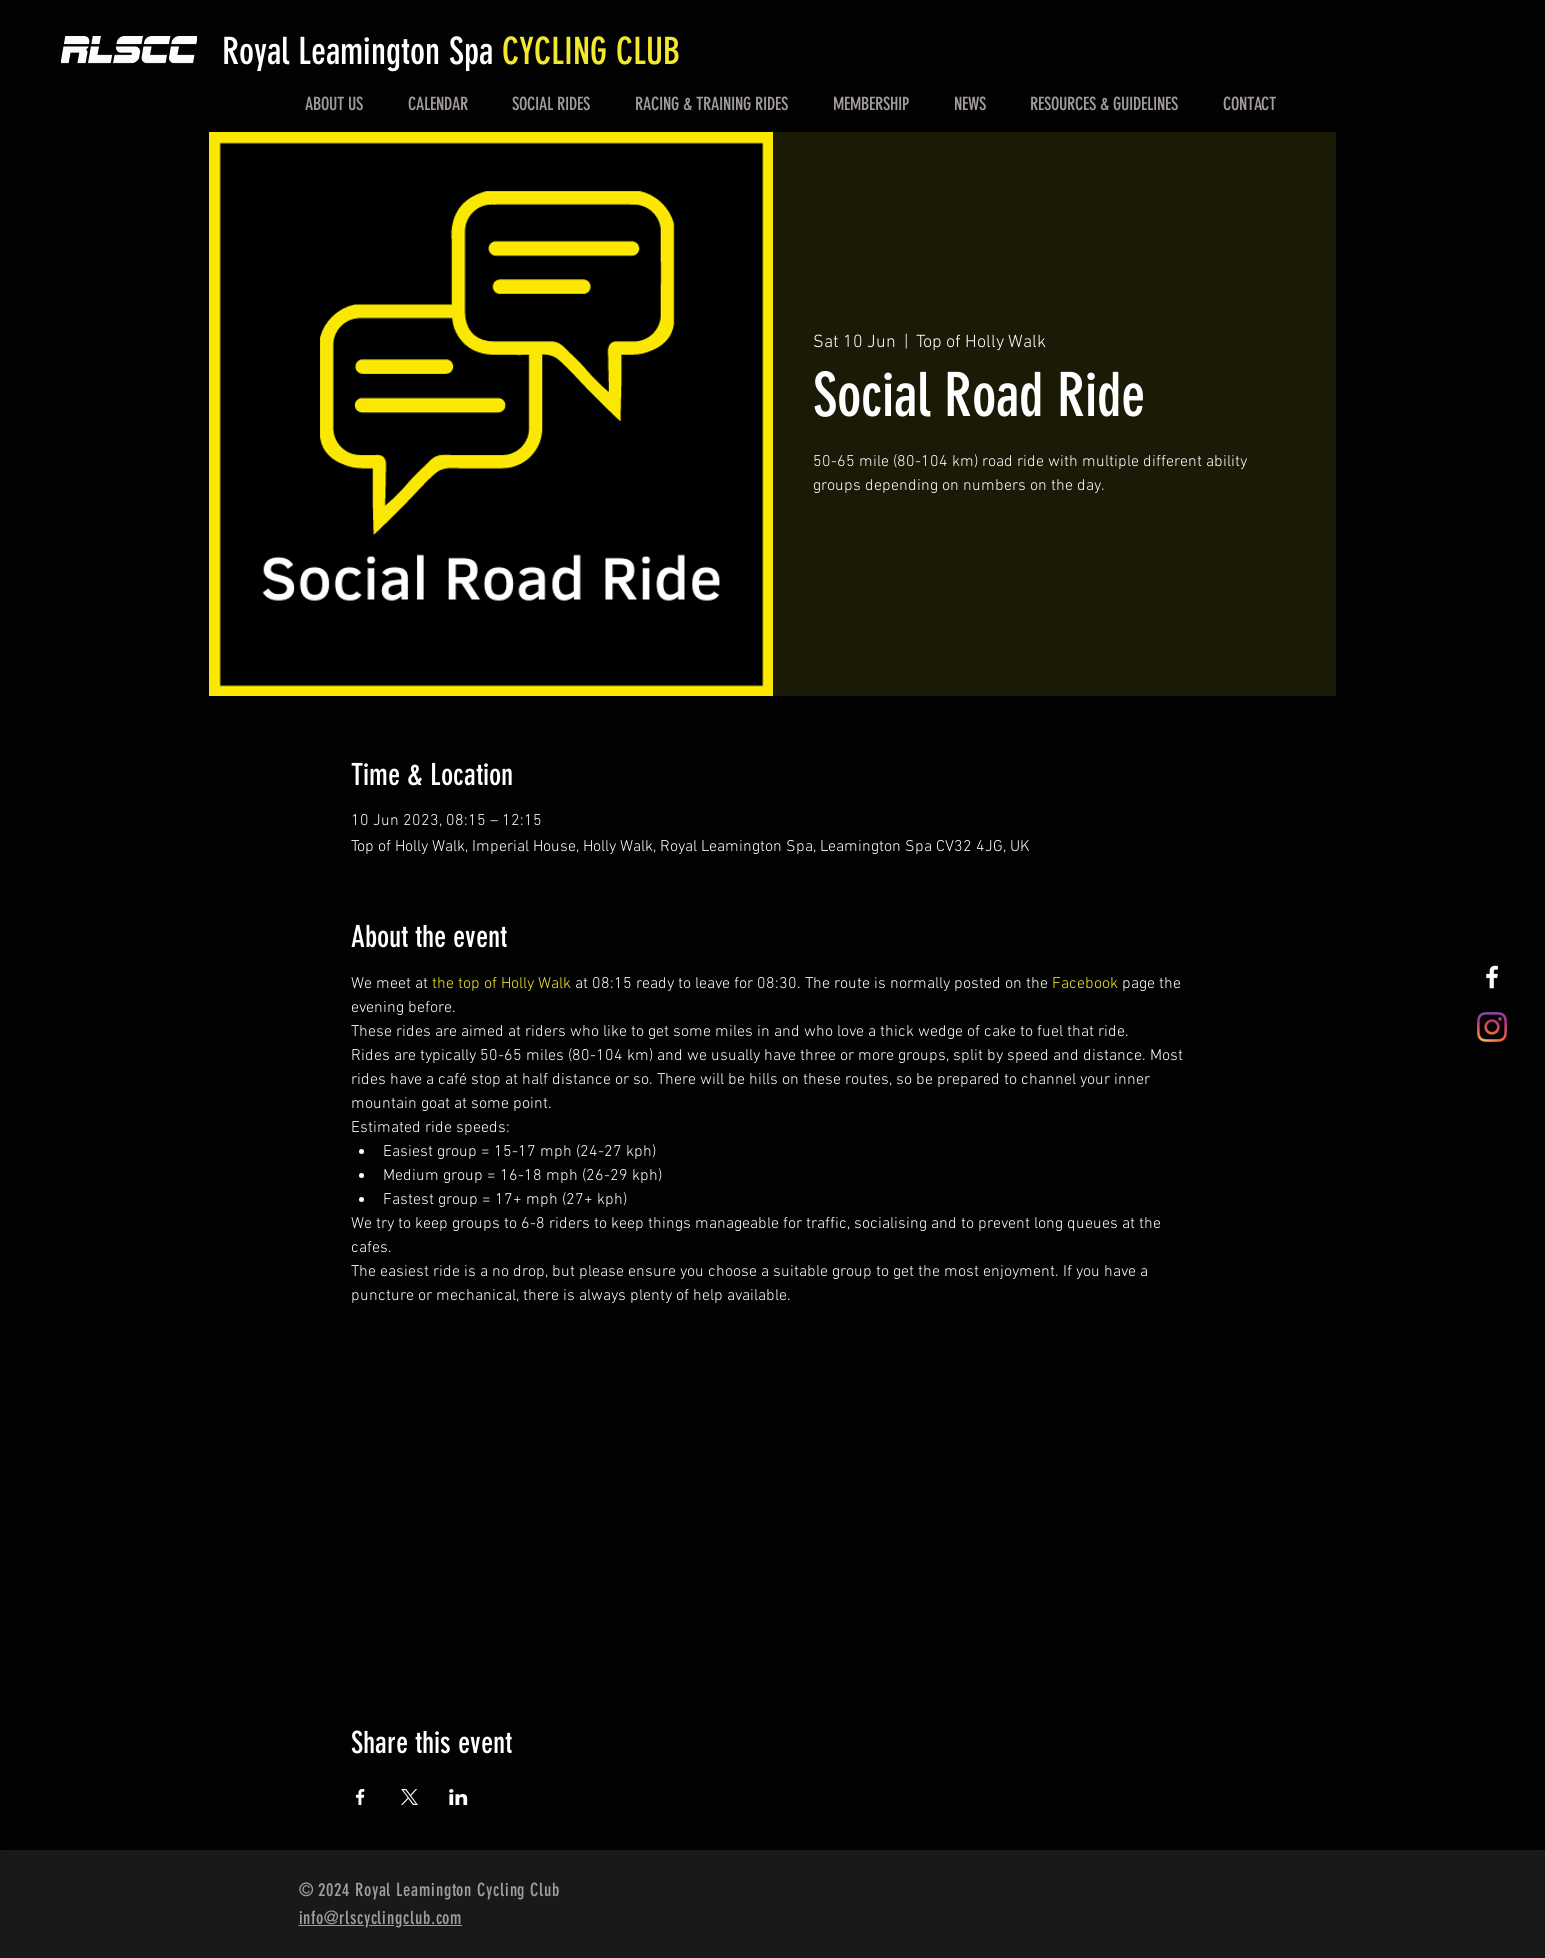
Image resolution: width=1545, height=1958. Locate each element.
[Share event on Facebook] (360, 1797)
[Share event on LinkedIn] (458, 1797)
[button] (334, 104)
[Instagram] (1492, 1027)
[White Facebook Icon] (1492, 977)
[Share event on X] (409, 1797)
